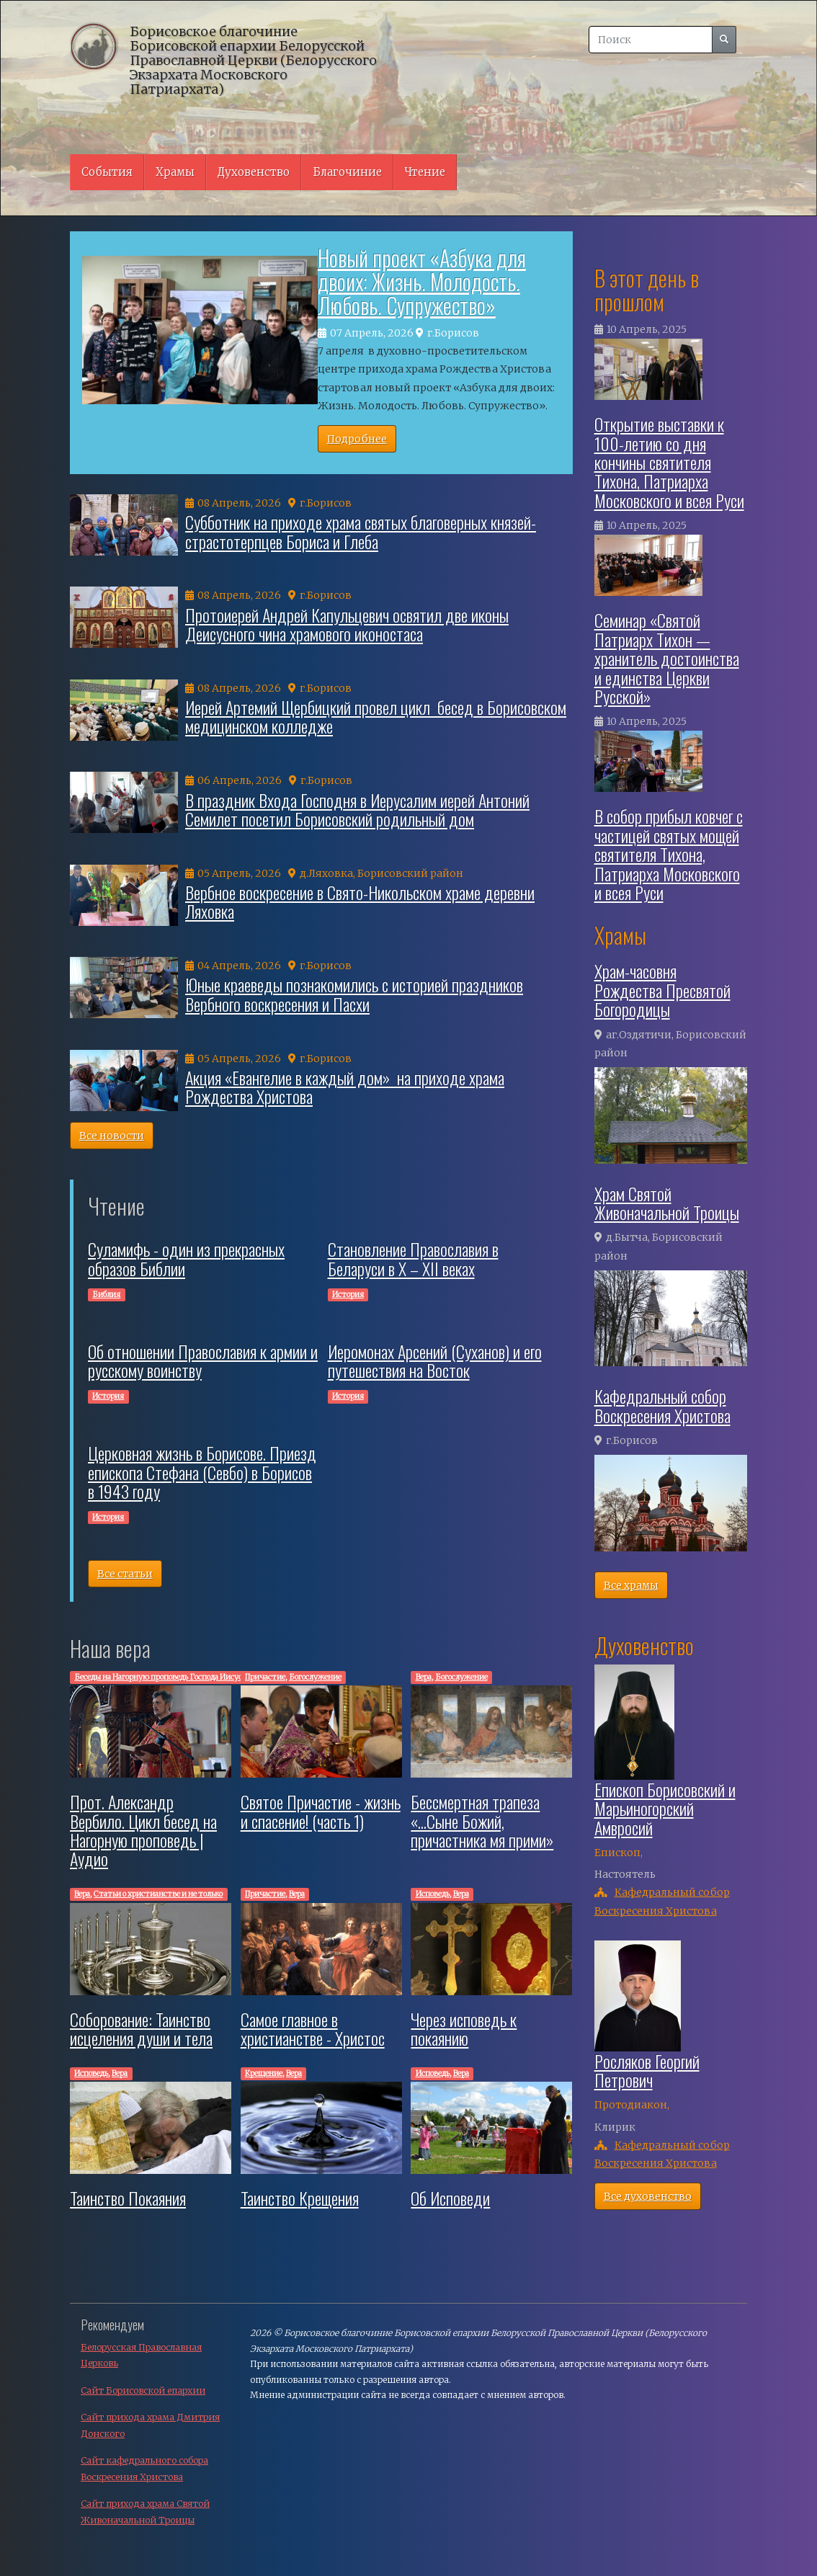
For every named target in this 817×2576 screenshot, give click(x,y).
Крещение (263, 2073)
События (107, 172)
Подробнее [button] (357, 438)
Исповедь (433, 1894)
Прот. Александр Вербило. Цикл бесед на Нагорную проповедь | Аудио (143, 1829)
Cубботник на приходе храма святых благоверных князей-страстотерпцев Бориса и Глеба (360, 531)
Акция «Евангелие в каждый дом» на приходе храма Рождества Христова (344, 1086)
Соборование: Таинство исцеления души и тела (141, 2028)
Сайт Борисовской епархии (143, 2390)
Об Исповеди (450, 2198)
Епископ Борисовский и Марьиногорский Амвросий (665, 1808)
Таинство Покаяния (128, 2198)
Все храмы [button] (631, 1585)
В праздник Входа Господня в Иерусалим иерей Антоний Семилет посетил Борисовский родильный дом (357, 809)
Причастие (265, 1677)
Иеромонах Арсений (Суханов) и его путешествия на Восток (435, 1360)
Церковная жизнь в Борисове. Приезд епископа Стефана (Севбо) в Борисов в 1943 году (202, 1472)
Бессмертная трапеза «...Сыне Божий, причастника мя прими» (482, 1820)
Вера (424, 1677)
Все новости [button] (111, 1135)
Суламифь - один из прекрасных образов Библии (186, 1258)
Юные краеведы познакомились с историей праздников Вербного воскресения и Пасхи (354, 993)
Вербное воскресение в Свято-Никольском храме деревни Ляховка (360, 901)
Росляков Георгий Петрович (647, 2070)
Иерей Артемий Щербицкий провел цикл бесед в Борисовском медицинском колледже (375, 716)
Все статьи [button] (125, 1573)
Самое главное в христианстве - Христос (313, 2028)
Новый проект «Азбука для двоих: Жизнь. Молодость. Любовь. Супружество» (422, 281)
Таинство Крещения (300, 2198)
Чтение (425, 172)
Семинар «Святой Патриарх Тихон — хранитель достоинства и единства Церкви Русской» (666, 658)
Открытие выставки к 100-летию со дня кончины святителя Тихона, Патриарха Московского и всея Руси (669, 462)
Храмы (175, 172)
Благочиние (347, 172)
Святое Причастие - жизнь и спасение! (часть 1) (321, 1810)
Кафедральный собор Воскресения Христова (662, 1405)
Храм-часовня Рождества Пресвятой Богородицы (662, 990)
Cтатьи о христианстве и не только (158, 1894)
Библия (106, 1294)
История (348, 1294)
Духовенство (254, 172)
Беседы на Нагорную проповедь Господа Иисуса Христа (174, 1677)
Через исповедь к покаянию (464, 2028)
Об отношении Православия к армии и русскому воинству (203, 1360)
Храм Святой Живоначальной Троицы (666, 1202)
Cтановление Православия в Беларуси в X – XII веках (413, 1258)
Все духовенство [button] (648, 2196)
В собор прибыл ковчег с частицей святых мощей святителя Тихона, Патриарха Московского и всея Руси (668, 854)
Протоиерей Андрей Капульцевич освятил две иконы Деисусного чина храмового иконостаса (347, 624)
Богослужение (315, 1677)
